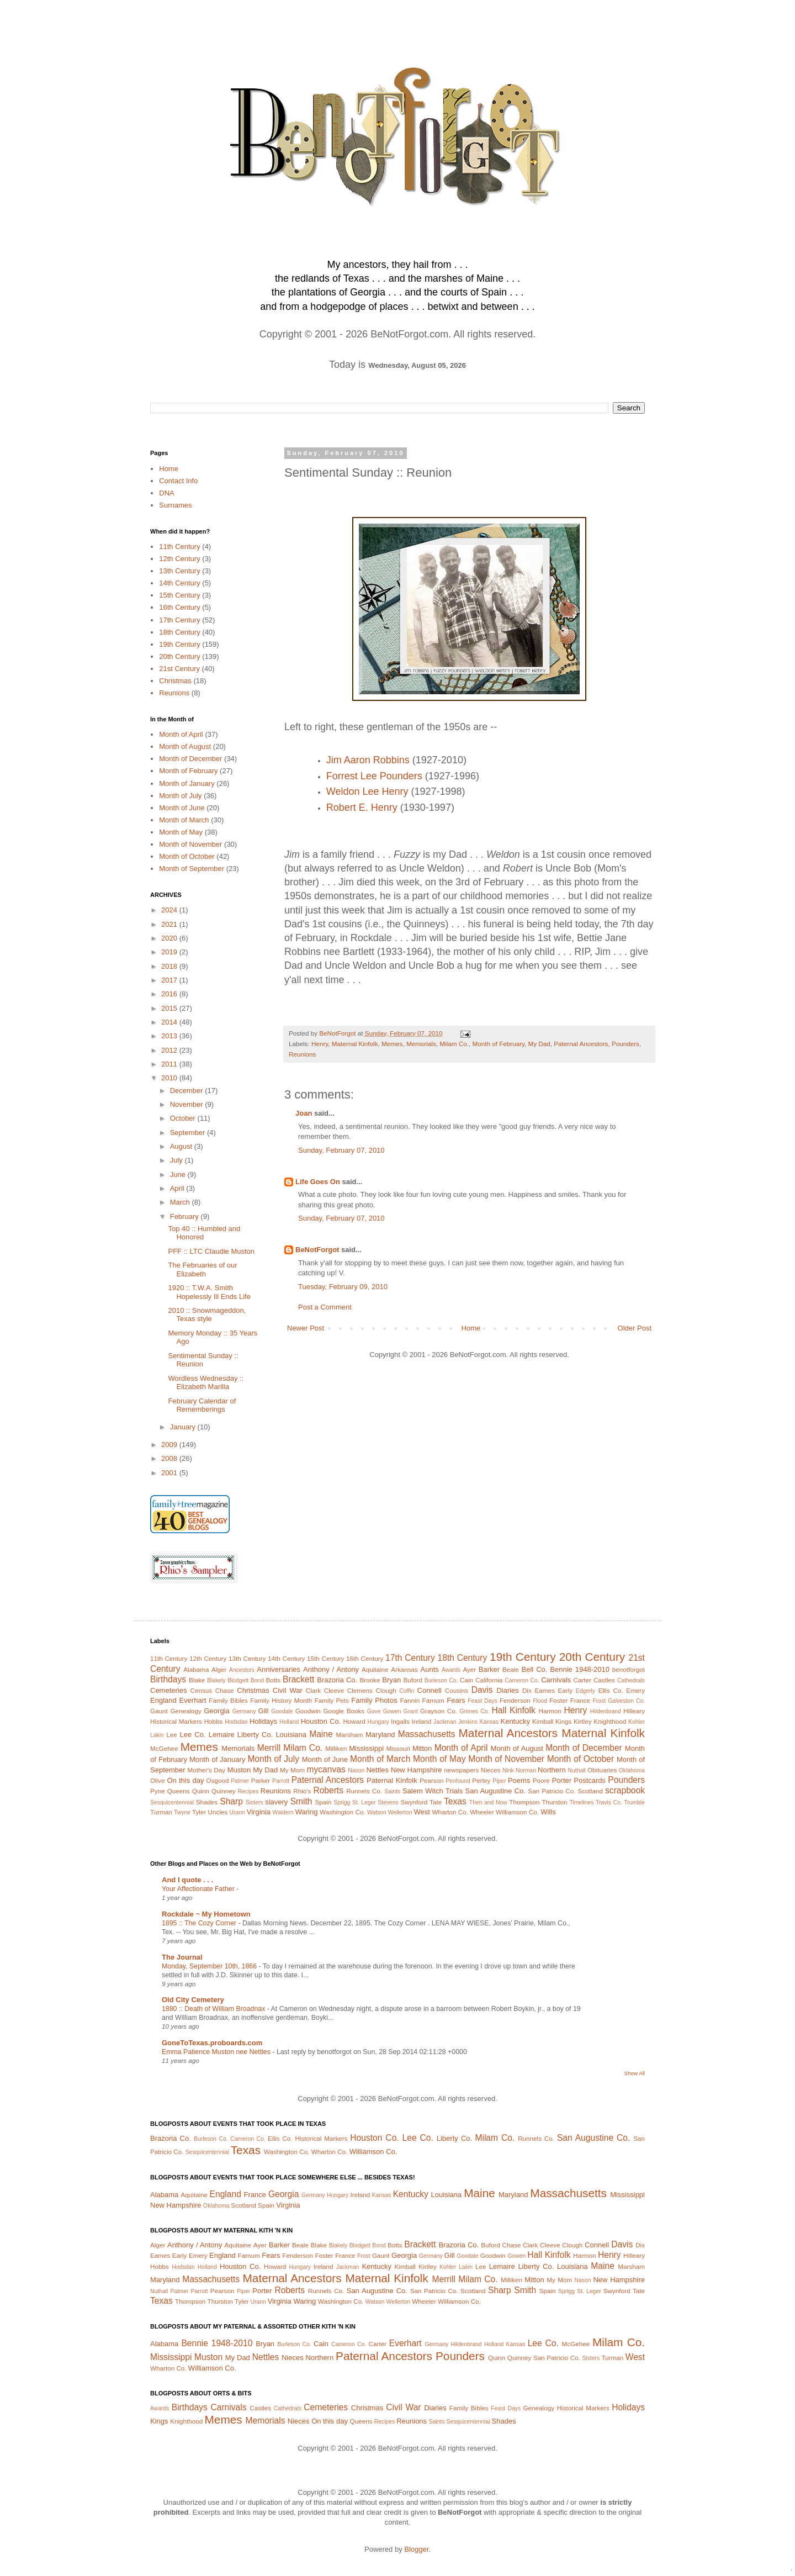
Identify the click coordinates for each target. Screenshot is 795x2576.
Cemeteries (168, 1690)
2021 (170, 924)
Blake (197, 1679)
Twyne (182, 1812)
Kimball (542, 1721)
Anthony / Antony (331, 1669)
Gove (374, 1711)
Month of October (186, 856)
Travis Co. (609, 1802)
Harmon (549, 1710)
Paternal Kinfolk (392, 1780)
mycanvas (326, 1769)
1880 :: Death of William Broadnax (214, 2009)
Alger (218, 1669)
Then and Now (488, 1802)
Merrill (268, 1747)
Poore (541, 1780)
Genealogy (186, 1710)
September (188, 1132)
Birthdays (168, 1679)
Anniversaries (278, 1669)
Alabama (196, 1669)
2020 (170, 938)
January (184, 1427)
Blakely (216, 1680)
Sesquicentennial (172, 1802)
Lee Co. (193, 1734)
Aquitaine (375, 1669)
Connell (429, 1690)
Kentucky (514, 1721)
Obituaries (602, 1769)
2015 (170, 1008)
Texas (455, 1801)
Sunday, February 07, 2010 (341, 1150)
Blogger (416, 2549)
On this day (185, 1780)
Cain (466, 1679)
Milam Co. (454, 1043)
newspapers (461, 1769)
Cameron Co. (522, 1680)
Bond (257, 1680)
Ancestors (242, 1670)
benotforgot (628, 1669)
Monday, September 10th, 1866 (210, 1966)
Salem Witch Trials (432, 1791)
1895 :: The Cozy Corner (200, 1923)
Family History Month (281, 1700)
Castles (604, 1679)
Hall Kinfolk (514, 1710)
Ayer (469, 1669)
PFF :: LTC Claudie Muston (211, 1251)
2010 (170, 1078)
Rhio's (302, 1790)
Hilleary (634, 1710)
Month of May (181, 832)
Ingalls (400, 1721)
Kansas (489, 1722)
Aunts (430, 1669)
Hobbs (213, 1721)
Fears (456, 1700)
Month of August (185, 746)
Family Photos (374, 1700)
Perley (481, 1780)
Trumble (634, 1802)
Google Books (343, 1710)
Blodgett (237, 1680)
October (184, 1118)
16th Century (179, 607)
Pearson (432, 1780)
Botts (273, 1679)
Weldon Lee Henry (367, 791)
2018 (170, 966)
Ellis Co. (610, 1690)
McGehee (164, 1748)
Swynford (413, 1802)
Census (201, 1690)
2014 (170, 1022)
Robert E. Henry (362, 807)
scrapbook (625, 1790)
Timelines (581, 1802)
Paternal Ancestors (581, 1043)
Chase (224, 1690)
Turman (161, 1811)
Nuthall (576, 1770)
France (580, 1700)
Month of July (180, 795)
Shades (207, 1802)
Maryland (380, 1734)
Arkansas (404, 1669)
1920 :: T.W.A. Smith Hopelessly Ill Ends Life (209, 1292)
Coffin (406, 1691)
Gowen (392, 1711)
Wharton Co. (450, 1811)
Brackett (298, 1679)
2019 (170, 952)
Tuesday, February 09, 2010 (343, 1286)
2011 (170, 1064)
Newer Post (305, 1328)
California (488, 1679)
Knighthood (609, 1721)
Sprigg (341, 1802)
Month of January (186, 783)
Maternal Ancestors (508, 1733)
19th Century (179, 644)
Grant (411, 1711)
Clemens (360, 1690)
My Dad (539, 1043)
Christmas (175, 681)
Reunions (302, 1054)
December (187, 1090)
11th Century (179, 546)
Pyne (157, 1790)
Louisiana (290, 1734)
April (178, 1188)
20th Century (179, 656)
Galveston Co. (626, 1701)
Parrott (280, 1781)
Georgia (216, 1711)
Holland (289, 1722)
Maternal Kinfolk (355, 1043)
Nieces (491, 1769)
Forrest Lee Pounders (374, 776)
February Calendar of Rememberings (202, 1405)
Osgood (217, 1780)
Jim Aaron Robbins (368, 760)
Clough (386, 1690)
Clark (313, 1690)
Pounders (625, 1043)
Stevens (388, 1802)
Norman (526, 1770)
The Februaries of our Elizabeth (202, 1269)
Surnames (175, 505)
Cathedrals (631, 1680)
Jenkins (468, 1722)
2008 (170, 1458)
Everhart (192, 1700)
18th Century (179, 632)
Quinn (200, 1790)
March (181, 1202)
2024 (170, 910)
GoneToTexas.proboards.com (212, 2043)
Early (565, 1690)
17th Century (179, 620)
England (163, 1700)
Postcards (590, 1780)
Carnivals (556, 1680)
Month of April (181, 734)
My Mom (292, 1769)
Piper (499, 1781)
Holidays (263, 1721)
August (182, 1146)
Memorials (421, 1043)
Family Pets (332, 1700)
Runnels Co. (364, 1790)
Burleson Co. (441, 1680)
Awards (451, 1670)
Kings (563, 1721)
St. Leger (364, 1802)
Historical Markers (176, 1721)
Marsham (349, 1734)
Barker (489, 1669)
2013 (170, 1036)
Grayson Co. (438, 1710)
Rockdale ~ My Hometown (206, 1914)
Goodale (282, 1711)
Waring (306, 1812)
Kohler (636, 1722)
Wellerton (400, 1812)
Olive (157, 1780)
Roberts (328, 1790)
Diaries (507, 1690)
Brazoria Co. (337, 1680)
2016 (170, 994)
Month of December (190, 758)
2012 (170, 1050)
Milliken (336, 1748)
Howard (354, 1721)
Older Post (634, 1328)
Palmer (240, 1781)
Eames (544, 1690)
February (185, 1216)
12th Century (179, 559)
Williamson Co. (517, 1811)
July (177, 1160)
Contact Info (178, 481)
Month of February (498, 1043)
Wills (547, 1812)
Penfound (458, 1781)
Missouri (398, 1748)
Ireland (422, 1721)
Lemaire (222, 1734)
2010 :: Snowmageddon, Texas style (207, 1314)
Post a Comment (325, 1307)
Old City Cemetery (193, 2000)
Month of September (191, 868)
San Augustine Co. (495, 1791)
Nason (356, 1770)
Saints (392, 1791)
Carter (582, 1679)
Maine (320, 1734)
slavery (276, 1802)
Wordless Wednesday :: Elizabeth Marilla (205, 1382)
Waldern (283, 1812)
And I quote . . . (187, 1880)
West (422, 1812)
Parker (260, 1780)
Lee (171, 1734)
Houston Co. (321, 1721)
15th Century (179, 595)
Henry (319, 1043)
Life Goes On (317, 1182)
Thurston (554, 1802)
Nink (508, 1770)
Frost (599, 1701)
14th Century (179, 583)
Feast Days (482, 1701)
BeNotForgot (317, 1249)
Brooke (369, 1679)
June (179, 1174)
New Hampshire (416, 1770)
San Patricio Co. (551, 1790)
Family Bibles (228, 1700)
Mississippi (366, 1748)
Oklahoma (632, 1770)
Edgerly (585, 1691)
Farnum (433, 1700)
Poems (519, 1780)
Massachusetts (426, 1734)
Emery (635, 1690)
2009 (170, 1444)
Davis (482, 1690)
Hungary (378, 1722)
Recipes (248, 1791)
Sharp (231, 1801)
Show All (634, 2073)
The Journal (182, 1957)
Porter (561, 1780)
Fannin (410, 1700)
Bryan (391, 1680)
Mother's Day (206, 1769)
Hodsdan (236, 1722)
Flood (540, 1701)
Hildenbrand (605, 1711)
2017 (170, 980)
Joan (303, 1113)
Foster (558, 1700)
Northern (552, 1770)
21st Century (179, 668)
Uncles (218, 1811)
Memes (391, 1043)
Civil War (288, 1690)
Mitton (422, 1748)
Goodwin (308, 1710)
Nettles (377, 1770)
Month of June (181, 808)
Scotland (589, 1790)
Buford (413, 1679)
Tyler (199, 1811)
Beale (510, 1669)
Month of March (184, 820)
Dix (527, 1690)
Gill (263, 1711)
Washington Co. (342, 1811)
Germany (244, 1711)
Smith (301, 1801)
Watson (376, 1812)
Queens (178, 1790)
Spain (323, 1802)
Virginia (259, 1812)
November (187, 1104)
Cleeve (334, 1690)
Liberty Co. (255, 1734)
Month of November (190, 844)
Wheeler (482, 1811)
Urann (237, 1812)
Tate (436, 1802)
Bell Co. (535, 1669)
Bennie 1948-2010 (580, 1669)
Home (471, 1328)
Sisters (254, 1802)
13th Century (179, 571)
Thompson (524, 1802)
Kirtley (582, 1721)
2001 (170, 1473)
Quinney (223, 1790)
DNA (166, 493)
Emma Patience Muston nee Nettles (217, 2052)
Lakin (157, 1735)
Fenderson (515, 1700)
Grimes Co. (474, 1711)
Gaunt (159, 1710)
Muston (239, 1770)
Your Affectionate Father (199, 1889)
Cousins (456, 1690)
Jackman (445, 1722)
